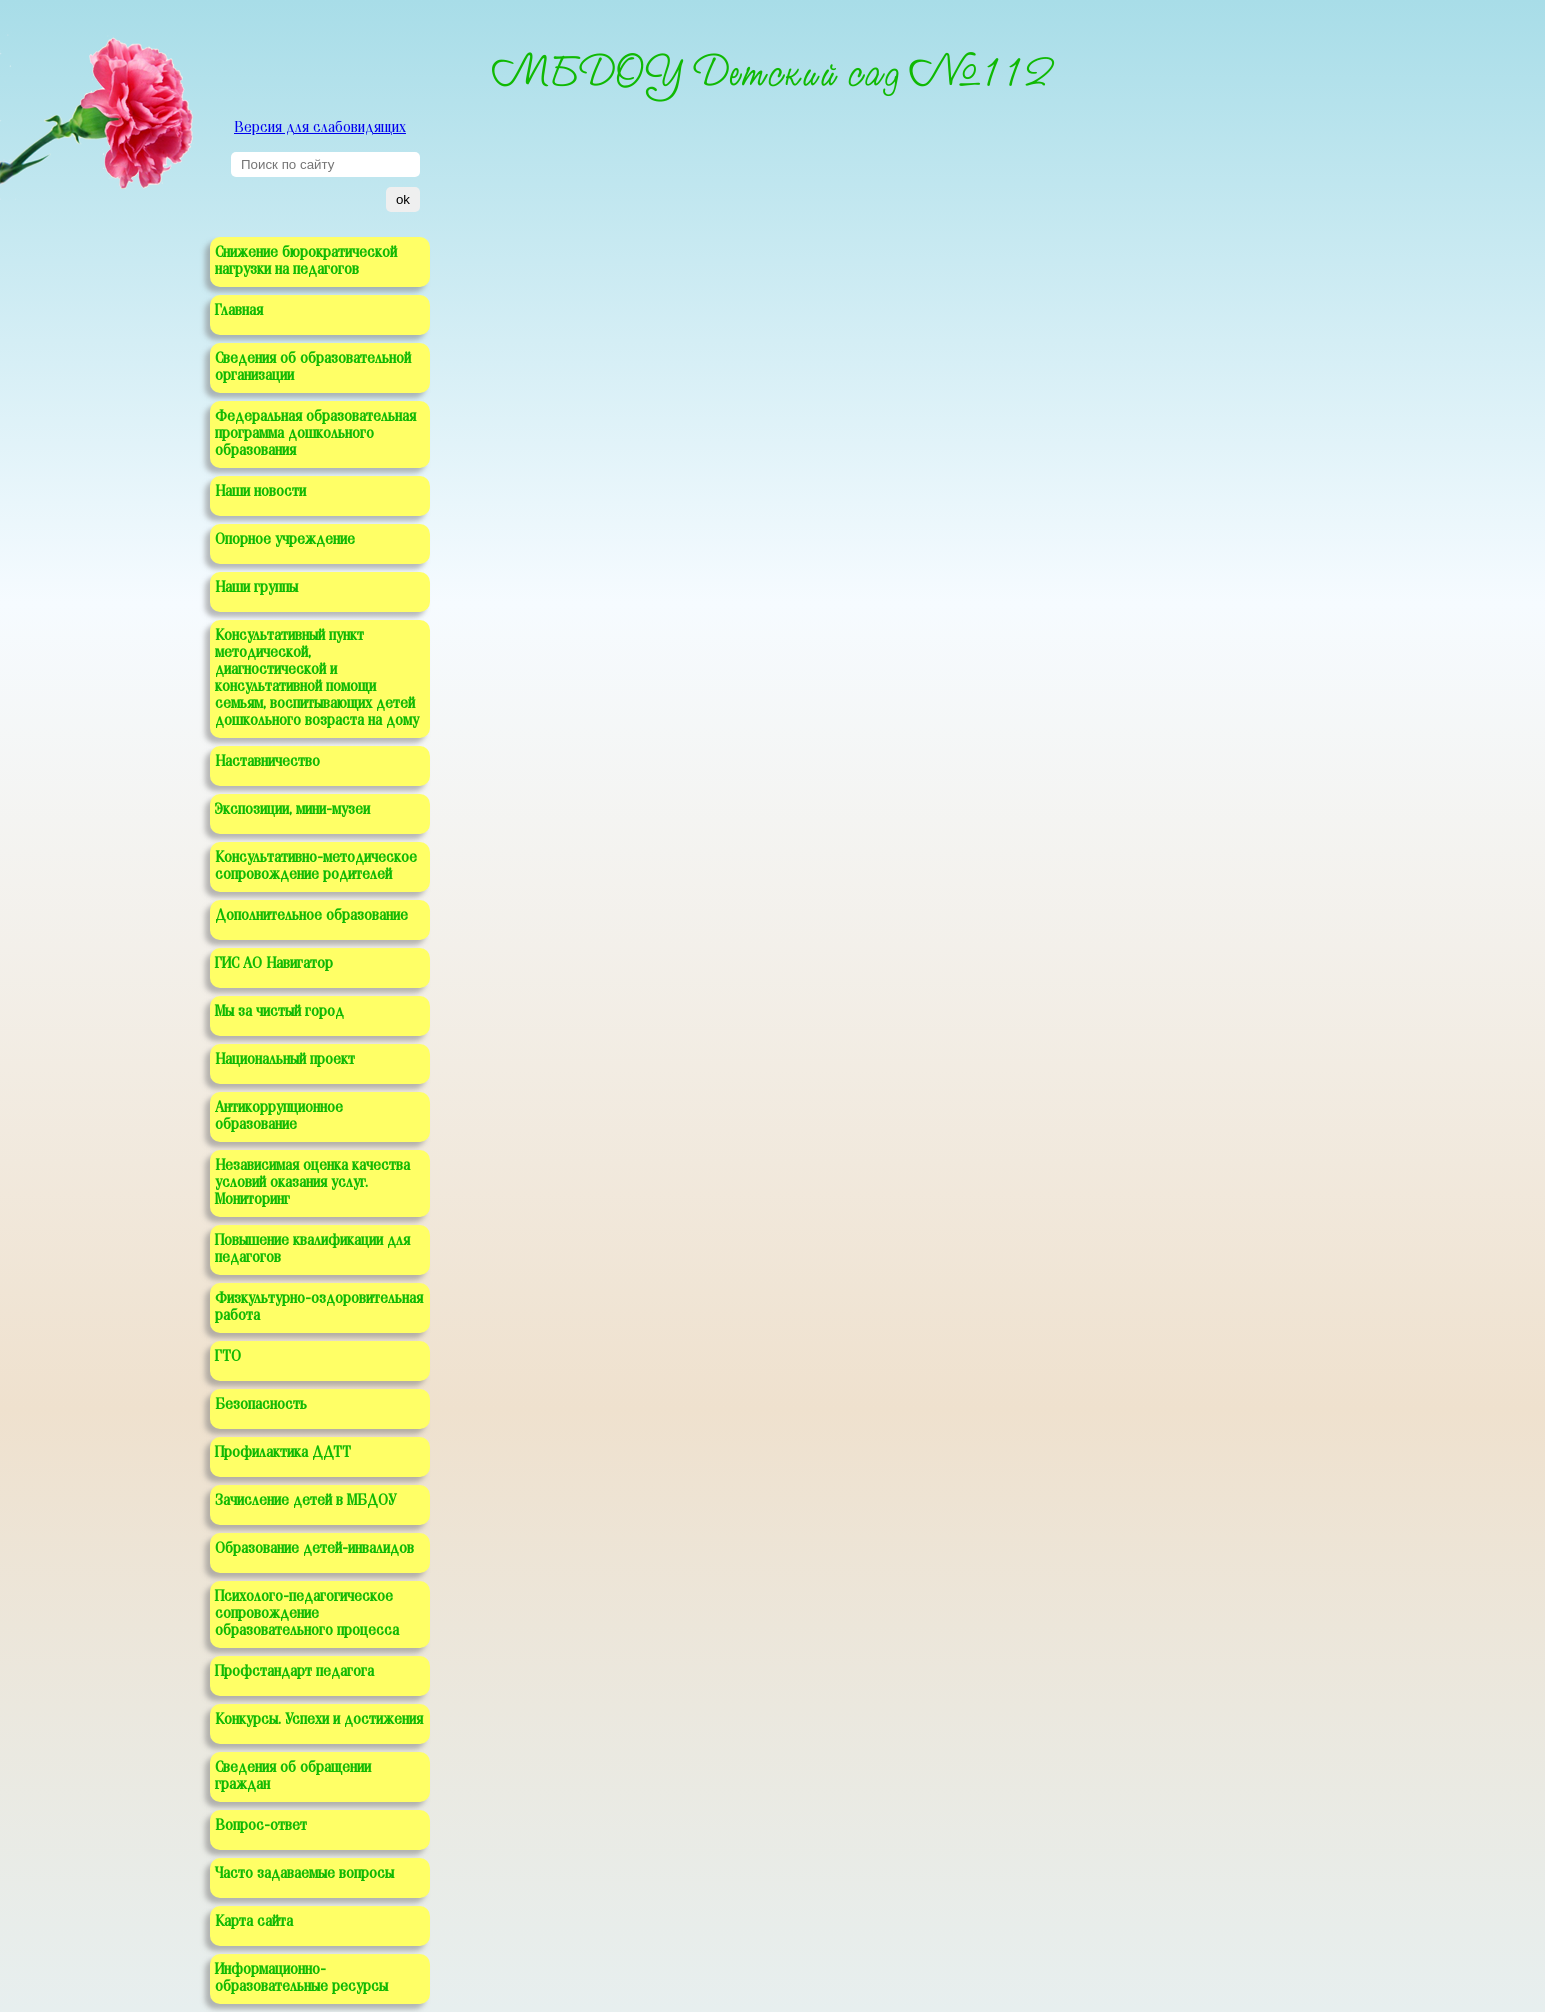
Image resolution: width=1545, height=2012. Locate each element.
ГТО (228, 1357)
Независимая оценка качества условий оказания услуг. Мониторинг (312, 1183)
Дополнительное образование (311, 916)
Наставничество (267, 762)
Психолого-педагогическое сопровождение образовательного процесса (307, 1614)
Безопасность (261, 1405)
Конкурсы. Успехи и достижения (319, 1720)
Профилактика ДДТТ (283, 1453)
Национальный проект (285, 1060)
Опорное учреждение (285, 540)
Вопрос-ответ (261, 1826)
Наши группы (256, 588)
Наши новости (260, 492)
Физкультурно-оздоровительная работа (319, 1307)
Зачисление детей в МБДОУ (305, 1501)
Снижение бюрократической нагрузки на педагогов (306, 261)
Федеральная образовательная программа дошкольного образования (315, 434)
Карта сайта (254, 1922)
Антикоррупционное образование (279, 1116)
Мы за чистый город (279, 1012)
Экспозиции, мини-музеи (292, 810)
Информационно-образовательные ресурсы (301, 1978)
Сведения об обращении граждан (293, 1776)
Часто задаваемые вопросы (304, 1874)
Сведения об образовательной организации (313, 367)
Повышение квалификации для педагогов (312, 1249)
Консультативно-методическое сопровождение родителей (316, 866)
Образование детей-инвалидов (314, 1549)
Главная (239, 311)
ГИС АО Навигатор (274, 964)
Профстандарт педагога (294, 1672)
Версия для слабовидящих (320, 128)
